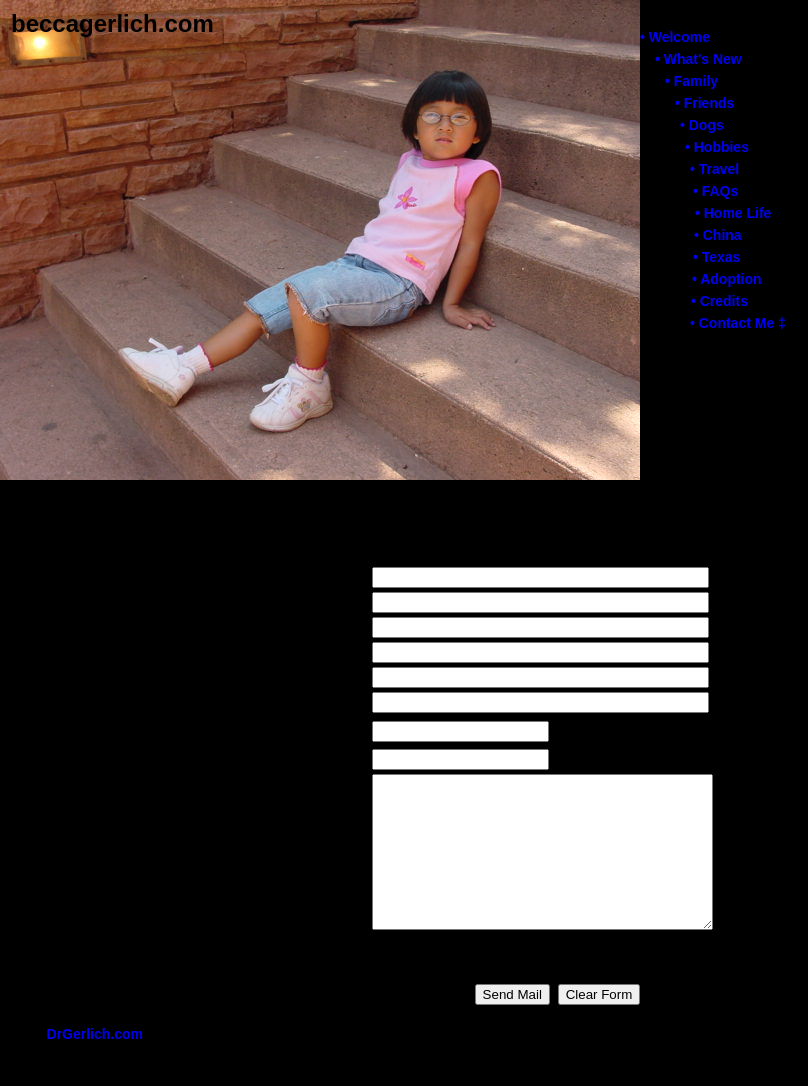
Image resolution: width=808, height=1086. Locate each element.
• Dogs (701, 125)
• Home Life (732, 213)
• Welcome (674, 37)
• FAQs (714, 191)
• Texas (715, 257)
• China (717, 235)
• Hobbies (716, 147)
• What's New (697, 59)
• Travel (713, 169)
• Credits (718, 301)
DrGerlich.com (95, 1064)
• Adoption (726, 279)
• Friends (703, 103)
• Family (690, 81)
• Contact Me (737, 323)
